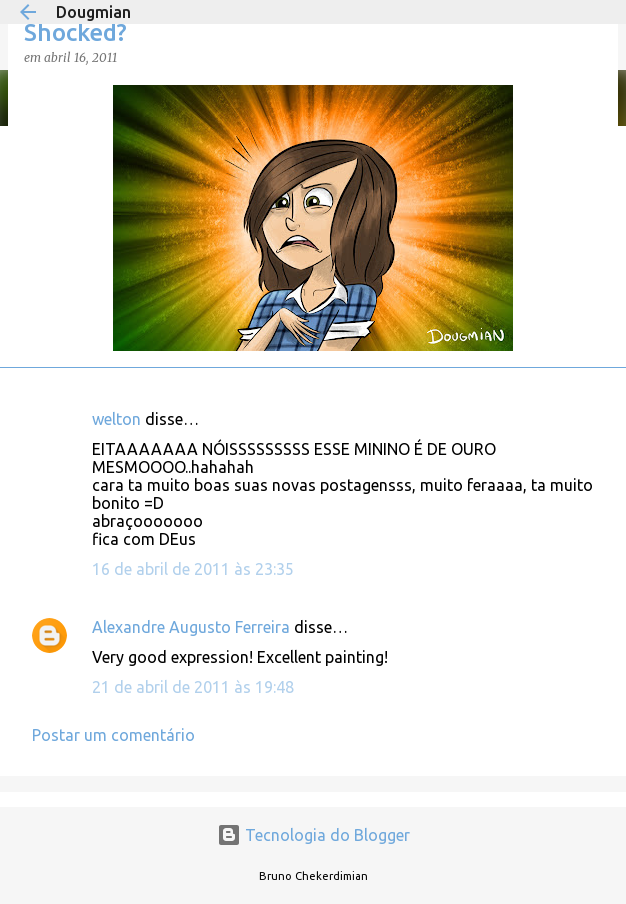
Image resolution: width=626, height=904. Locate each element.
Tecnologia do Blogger (313, 835)
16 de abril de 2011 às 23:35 (193, 569)
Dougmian (93, 12)
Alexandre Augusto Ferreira (191, 627)
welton (116, 419)
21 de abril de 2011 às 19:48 (193, 687)
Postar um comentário (113, 735)
